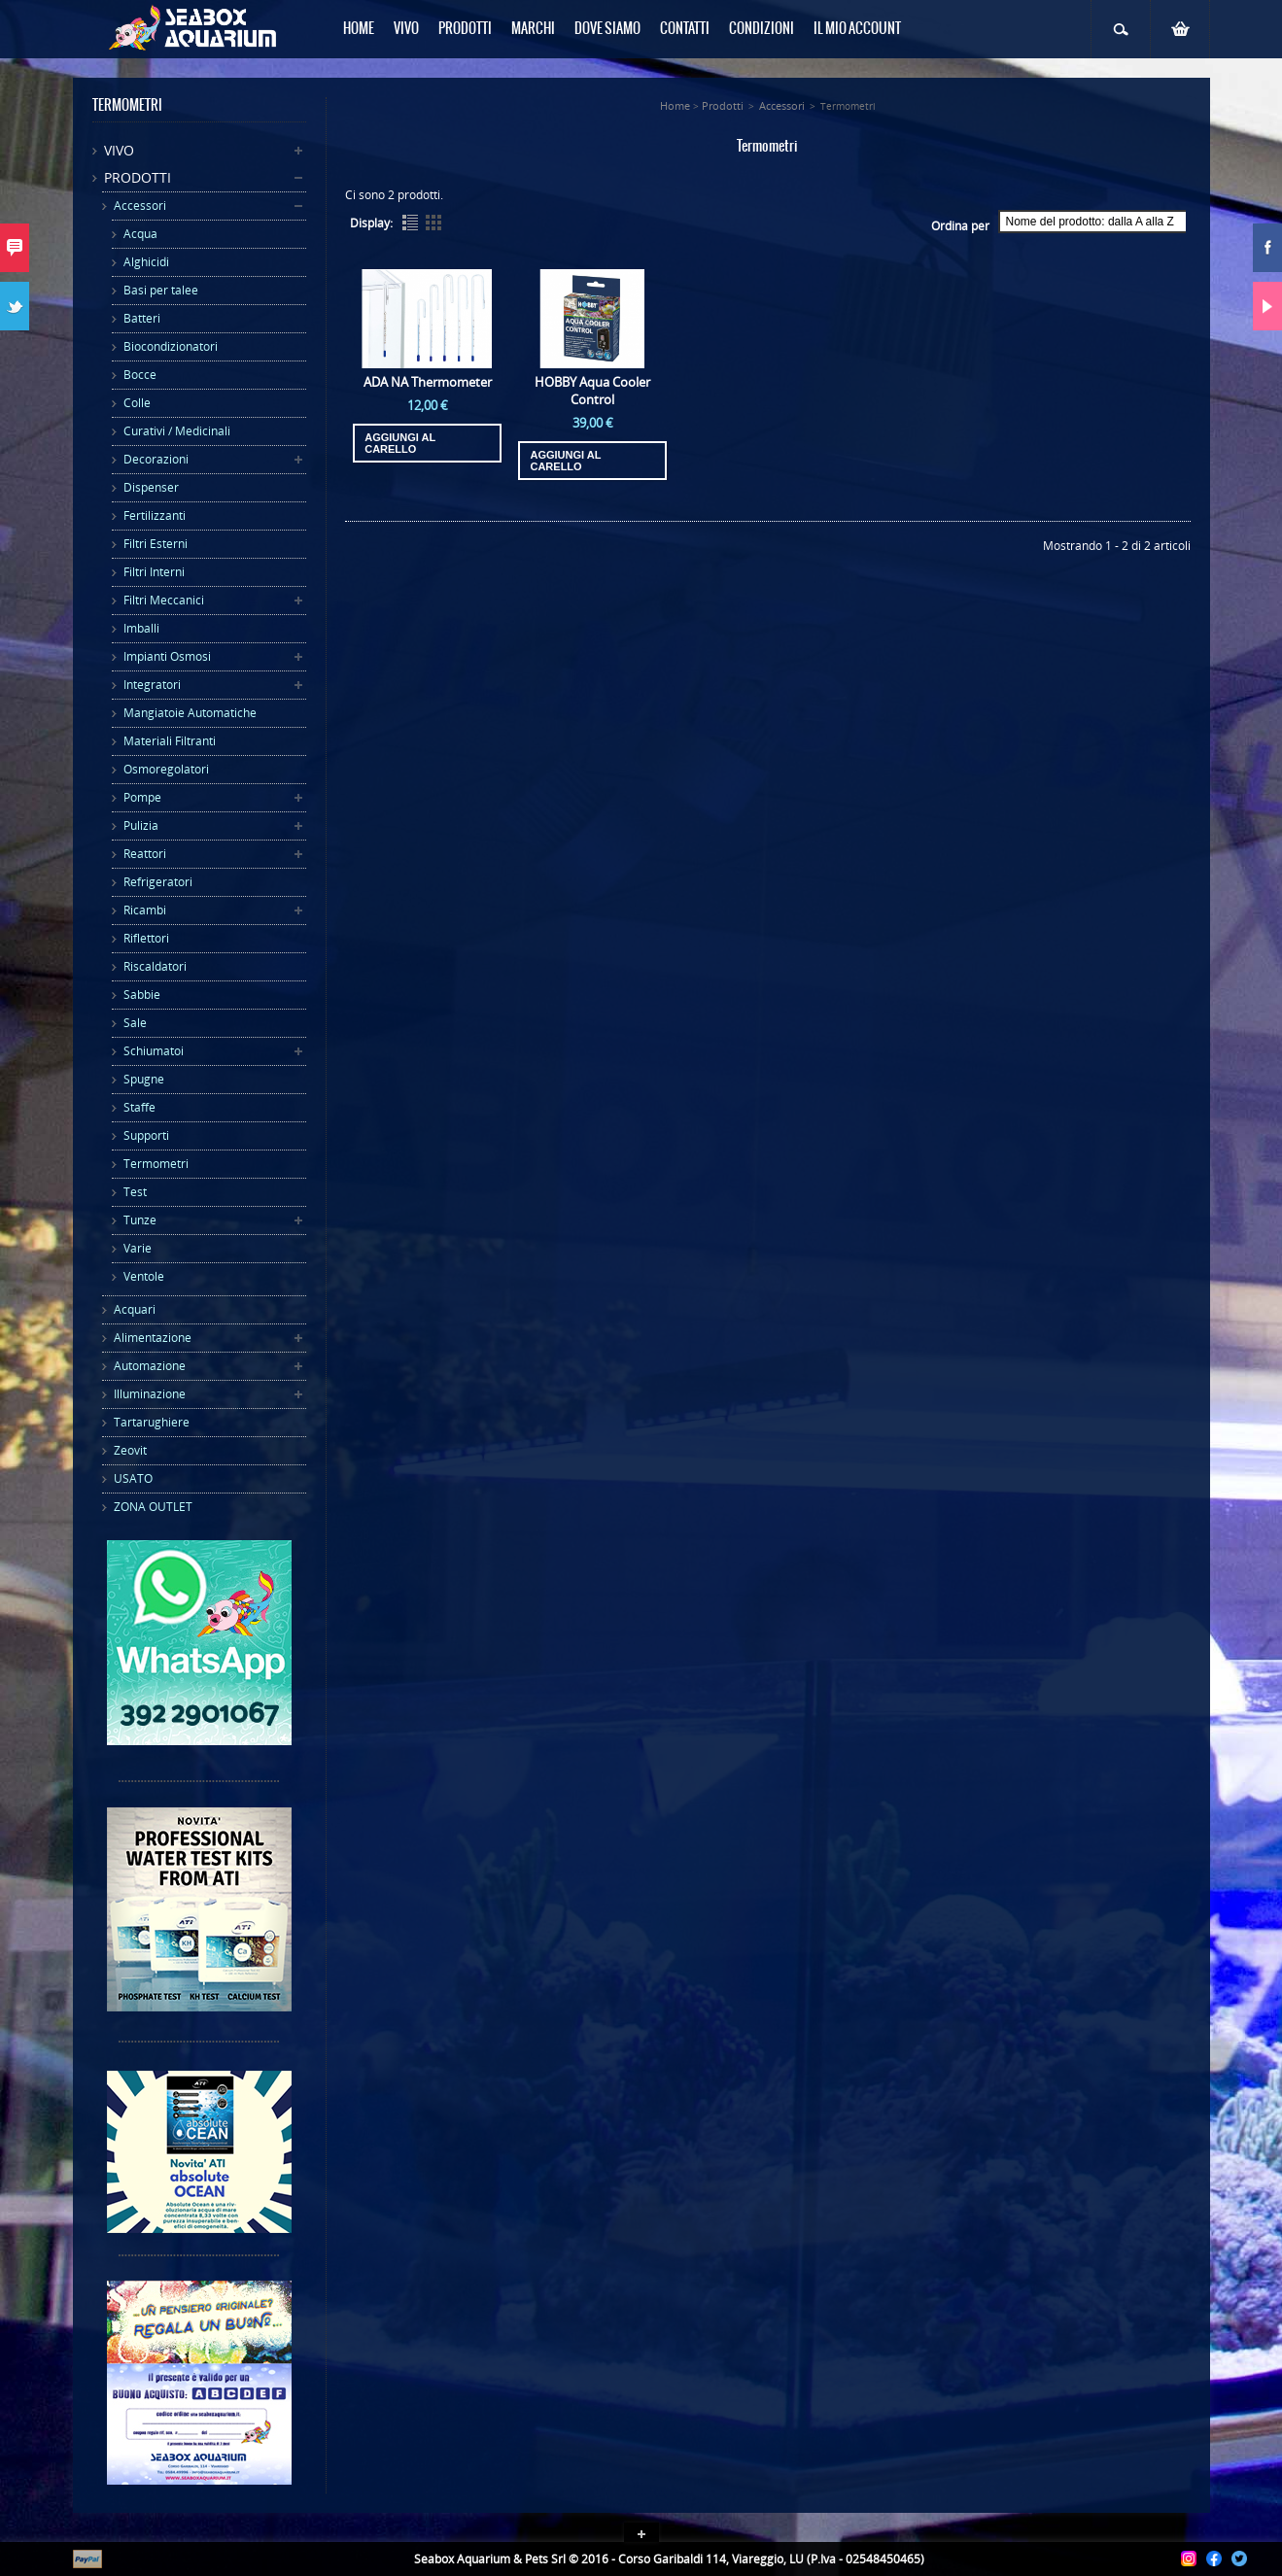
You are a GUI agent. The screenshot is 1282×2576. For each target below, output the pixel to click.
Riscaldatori (155, 966)
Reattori (144, 853)
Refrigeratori (157, 882)
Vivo (119, 150)
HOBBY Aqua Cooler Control (592, 390)
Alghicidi (146, 262)
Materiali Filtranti (169, 741)
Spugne (143, 1079)
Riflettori (146, 938)
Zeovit (130, 1450)
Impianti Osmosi (167, 656)
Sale (135, 1022)
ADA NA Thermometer (428, 382)
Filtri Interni (154, 572)
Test (135, 1192)
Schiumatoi (153, 1051)
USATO (133, 1478)
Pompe (142, 797)
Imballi (141, 628)
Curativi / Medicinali (176, 431)
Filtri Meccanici (163, 600)
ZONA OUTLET (153, 1506)
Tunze (139, 1220)
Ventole (143, 1276)
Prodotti (137, 177)
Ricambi (144, 910)
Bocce (139, 374)
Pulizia (140, 825)
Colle (137, 403)
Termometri (156, 1163)
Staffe (139, 1107)
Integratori (152, 684)
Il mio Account (857, 29)
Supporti (146, 1135)
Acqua (140, 233)
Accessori (140, 205)
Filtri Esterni (155, 543)
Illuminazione (150, 1394)
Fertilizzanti (154, 515)
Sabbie (141, 994)
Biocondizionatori (170, 346)
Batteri (141, 318)
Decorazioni (156, 459)
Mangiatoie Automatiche (190, 712)
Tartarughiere (152, 1422)
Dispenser (151, 487)
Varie (137, 1248)
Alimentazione (152, 1337)
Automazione (150, 1365)
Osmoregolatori (166, 769)
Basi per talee (160, 290)
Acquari (135, 1309)
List (410, 222)
